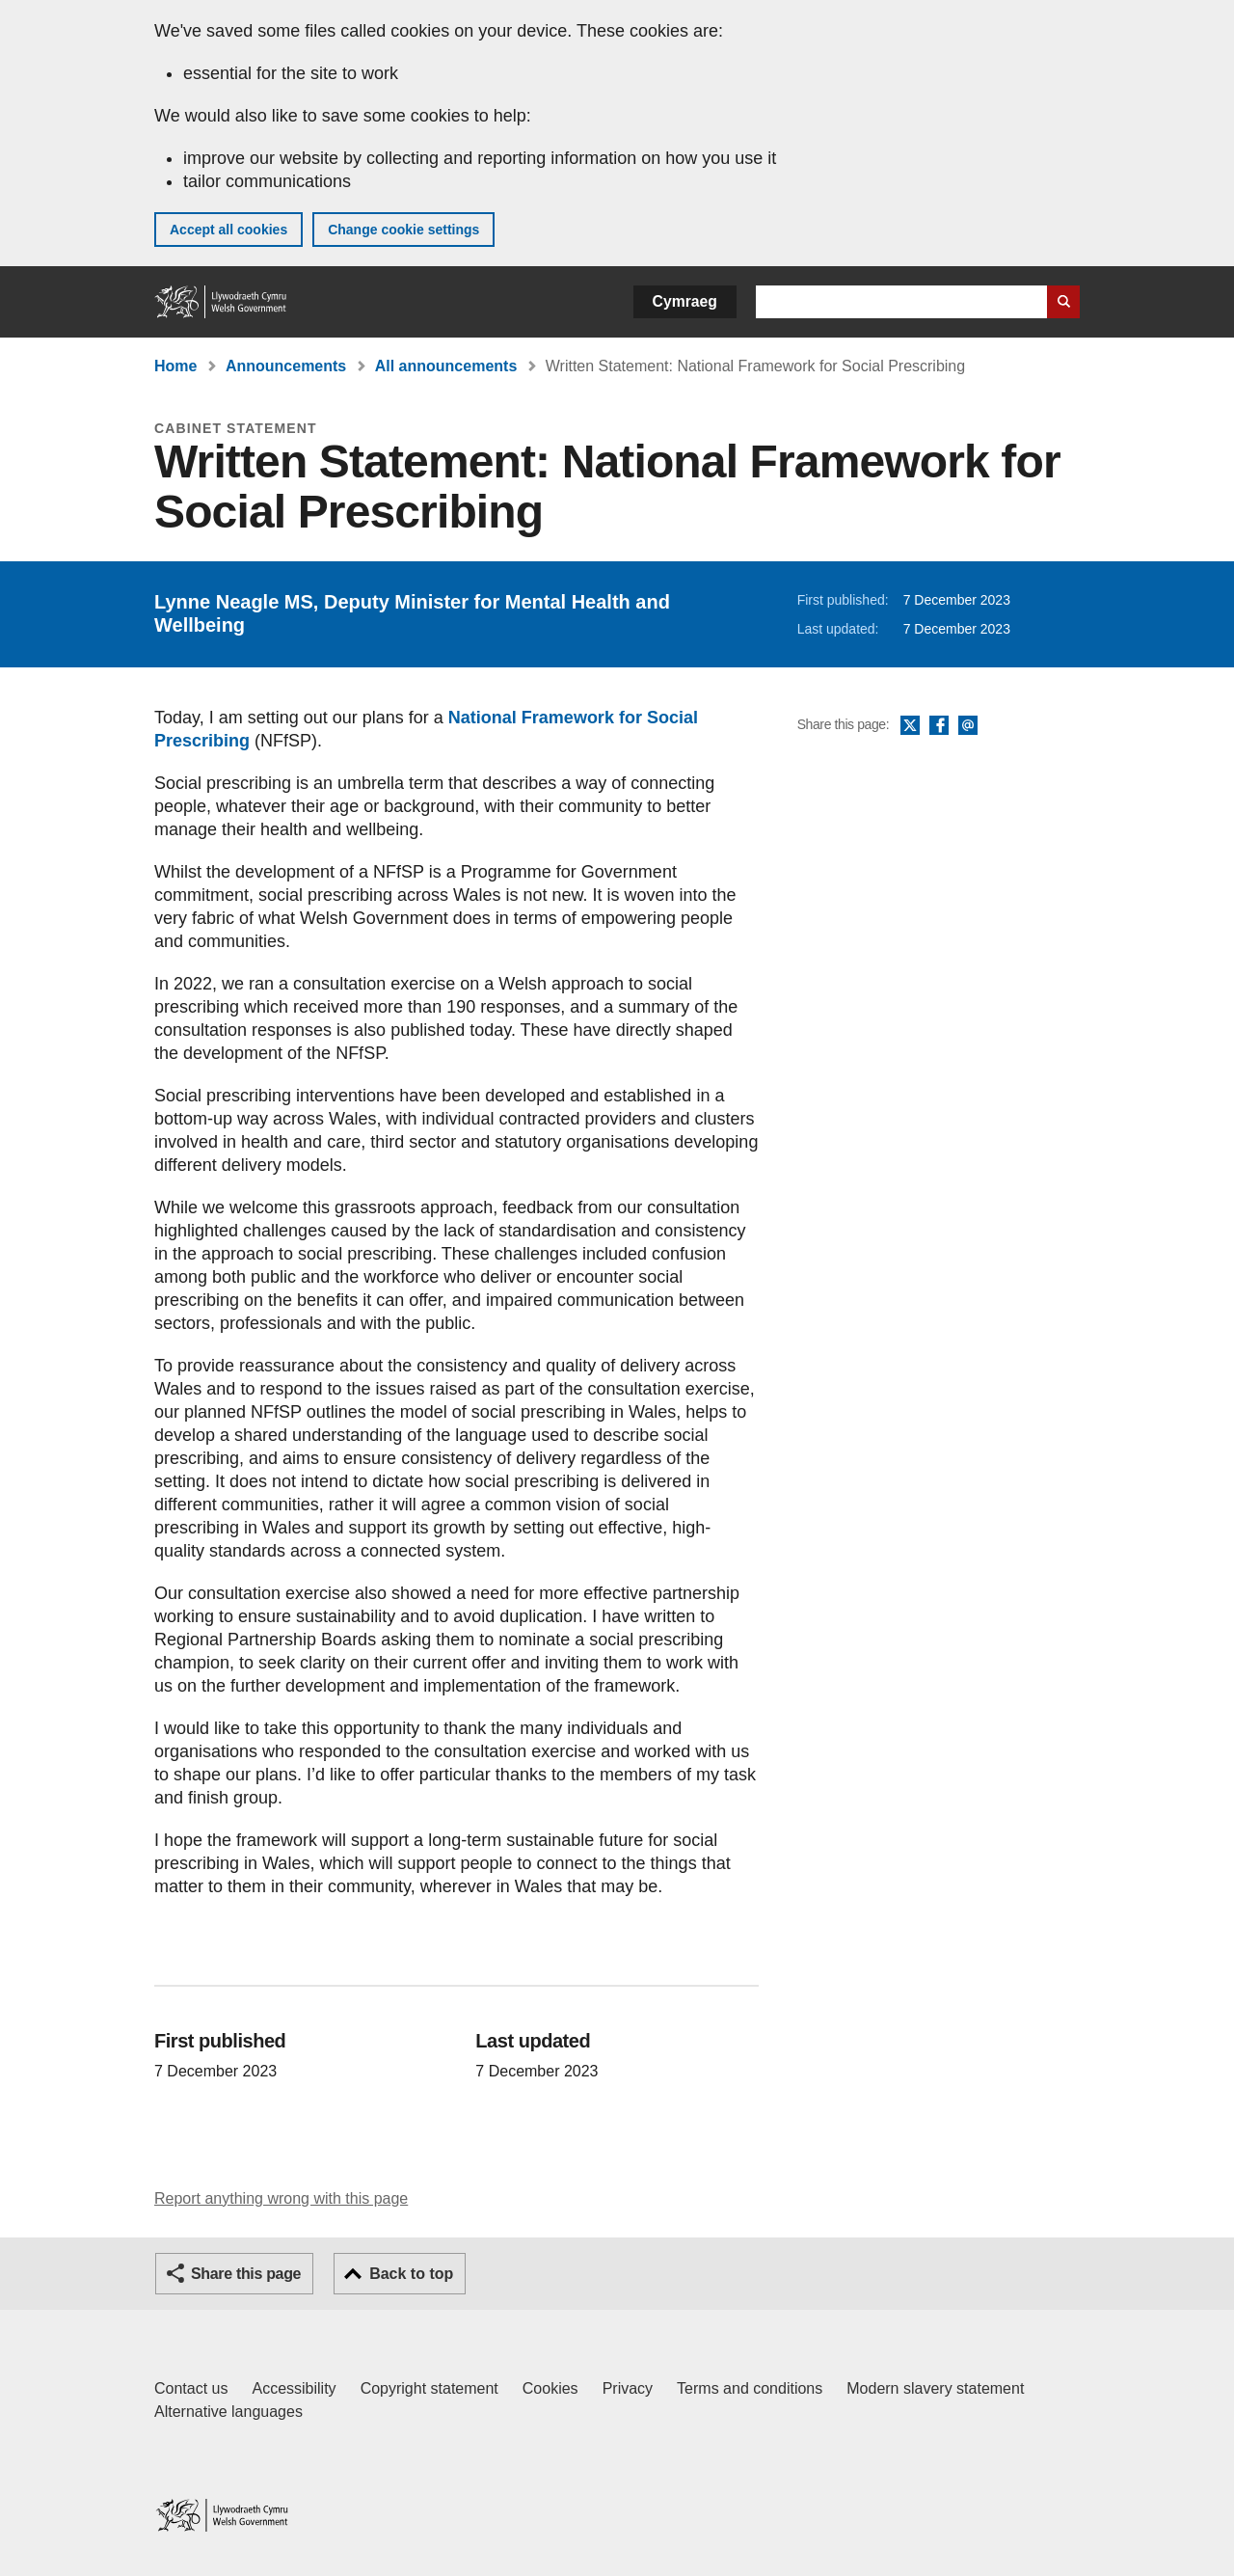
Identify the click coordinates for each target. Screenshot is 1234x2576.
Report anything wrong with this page (281, 2198)
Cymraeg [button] (685, 301)
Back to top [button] (411, 2273)
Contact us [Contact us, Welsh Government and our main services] (191, 2388)
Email (968, 726)
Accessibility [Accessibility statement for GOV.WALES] (293, 2388)
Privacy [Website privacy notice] (628, 2388)
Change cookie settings (403, 229)
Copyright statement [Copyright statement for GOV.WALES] (429, 2388)
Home (175, 366)
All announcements (446, 366)
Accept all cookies (228, 229)
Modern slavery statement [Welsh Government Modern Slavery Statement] (935, 2388)
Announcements (286, 366)
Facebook (939, 726)
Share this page (246, 2273)
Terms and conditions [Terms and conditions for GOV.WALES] (749, 2388)
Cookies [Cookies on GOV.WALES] (550, 2388)
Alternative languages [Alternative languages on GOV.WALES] (228, 2411)
